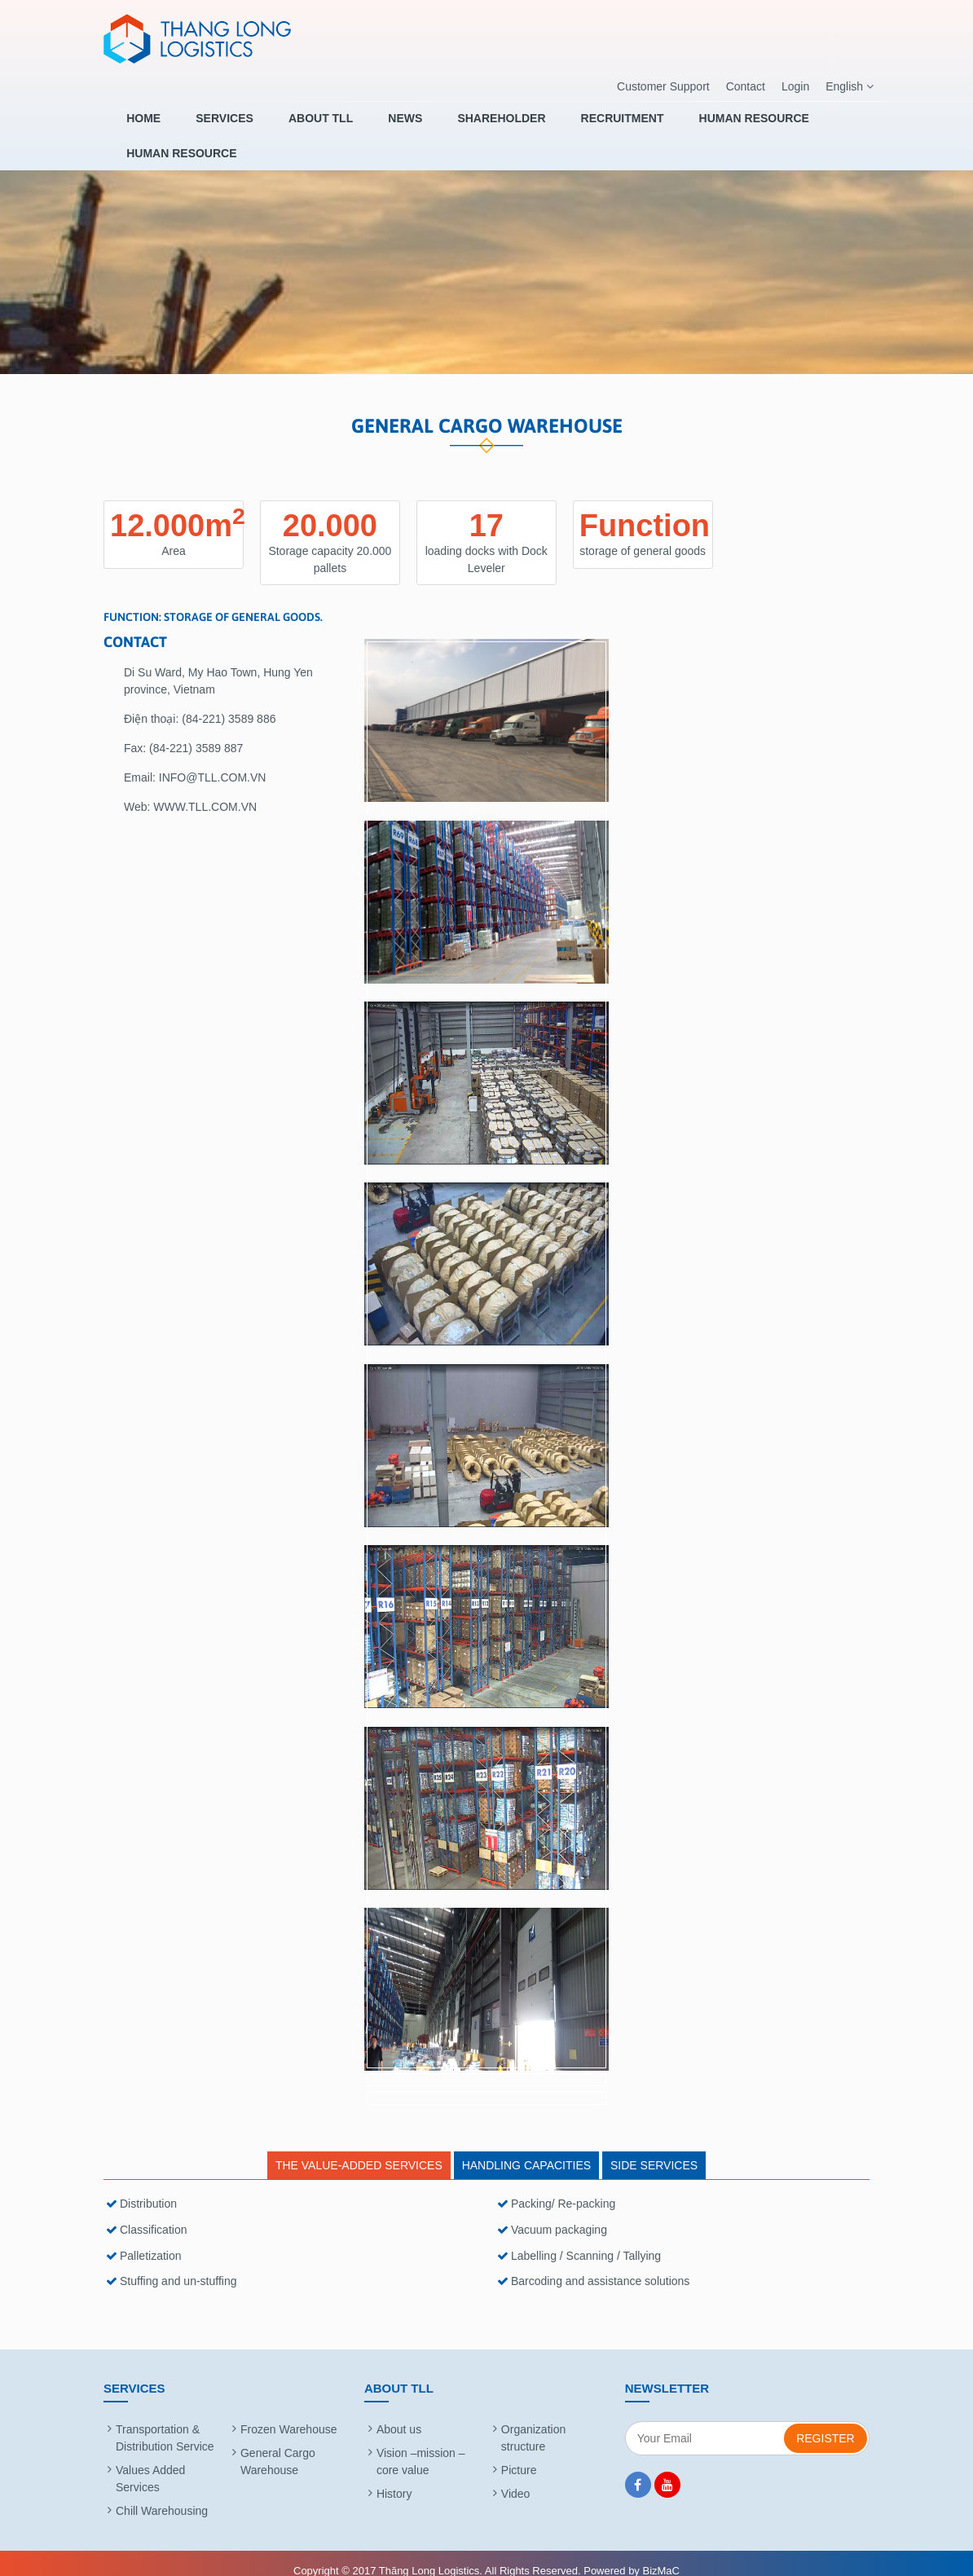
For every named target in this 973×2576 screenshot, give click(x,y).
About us (398, 2413)
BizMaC (661, 2554)
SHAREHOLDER (454, 127)
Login (795, 86)
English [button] (850, 87)
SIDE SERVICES (654, 2149)
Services (214, 127)
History (394, 2477)
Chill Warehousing (162, 2494)
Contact (745, 86)
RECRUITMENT (562, 127)
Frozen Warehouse (288, 2413)
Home (145, 127)
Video (516, 2477)
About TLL (298, 127)
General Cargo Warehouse (277, 2445)
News (370, 127)
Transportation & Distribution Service (165, 2421)
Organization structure (533, 2421)
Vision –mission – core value (420, 2445)
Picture (519, 2453)
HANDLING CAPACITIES (526, 2149)
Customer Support (663, 86)
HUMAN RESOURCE (682, 127)
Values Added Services (150, 2462)
